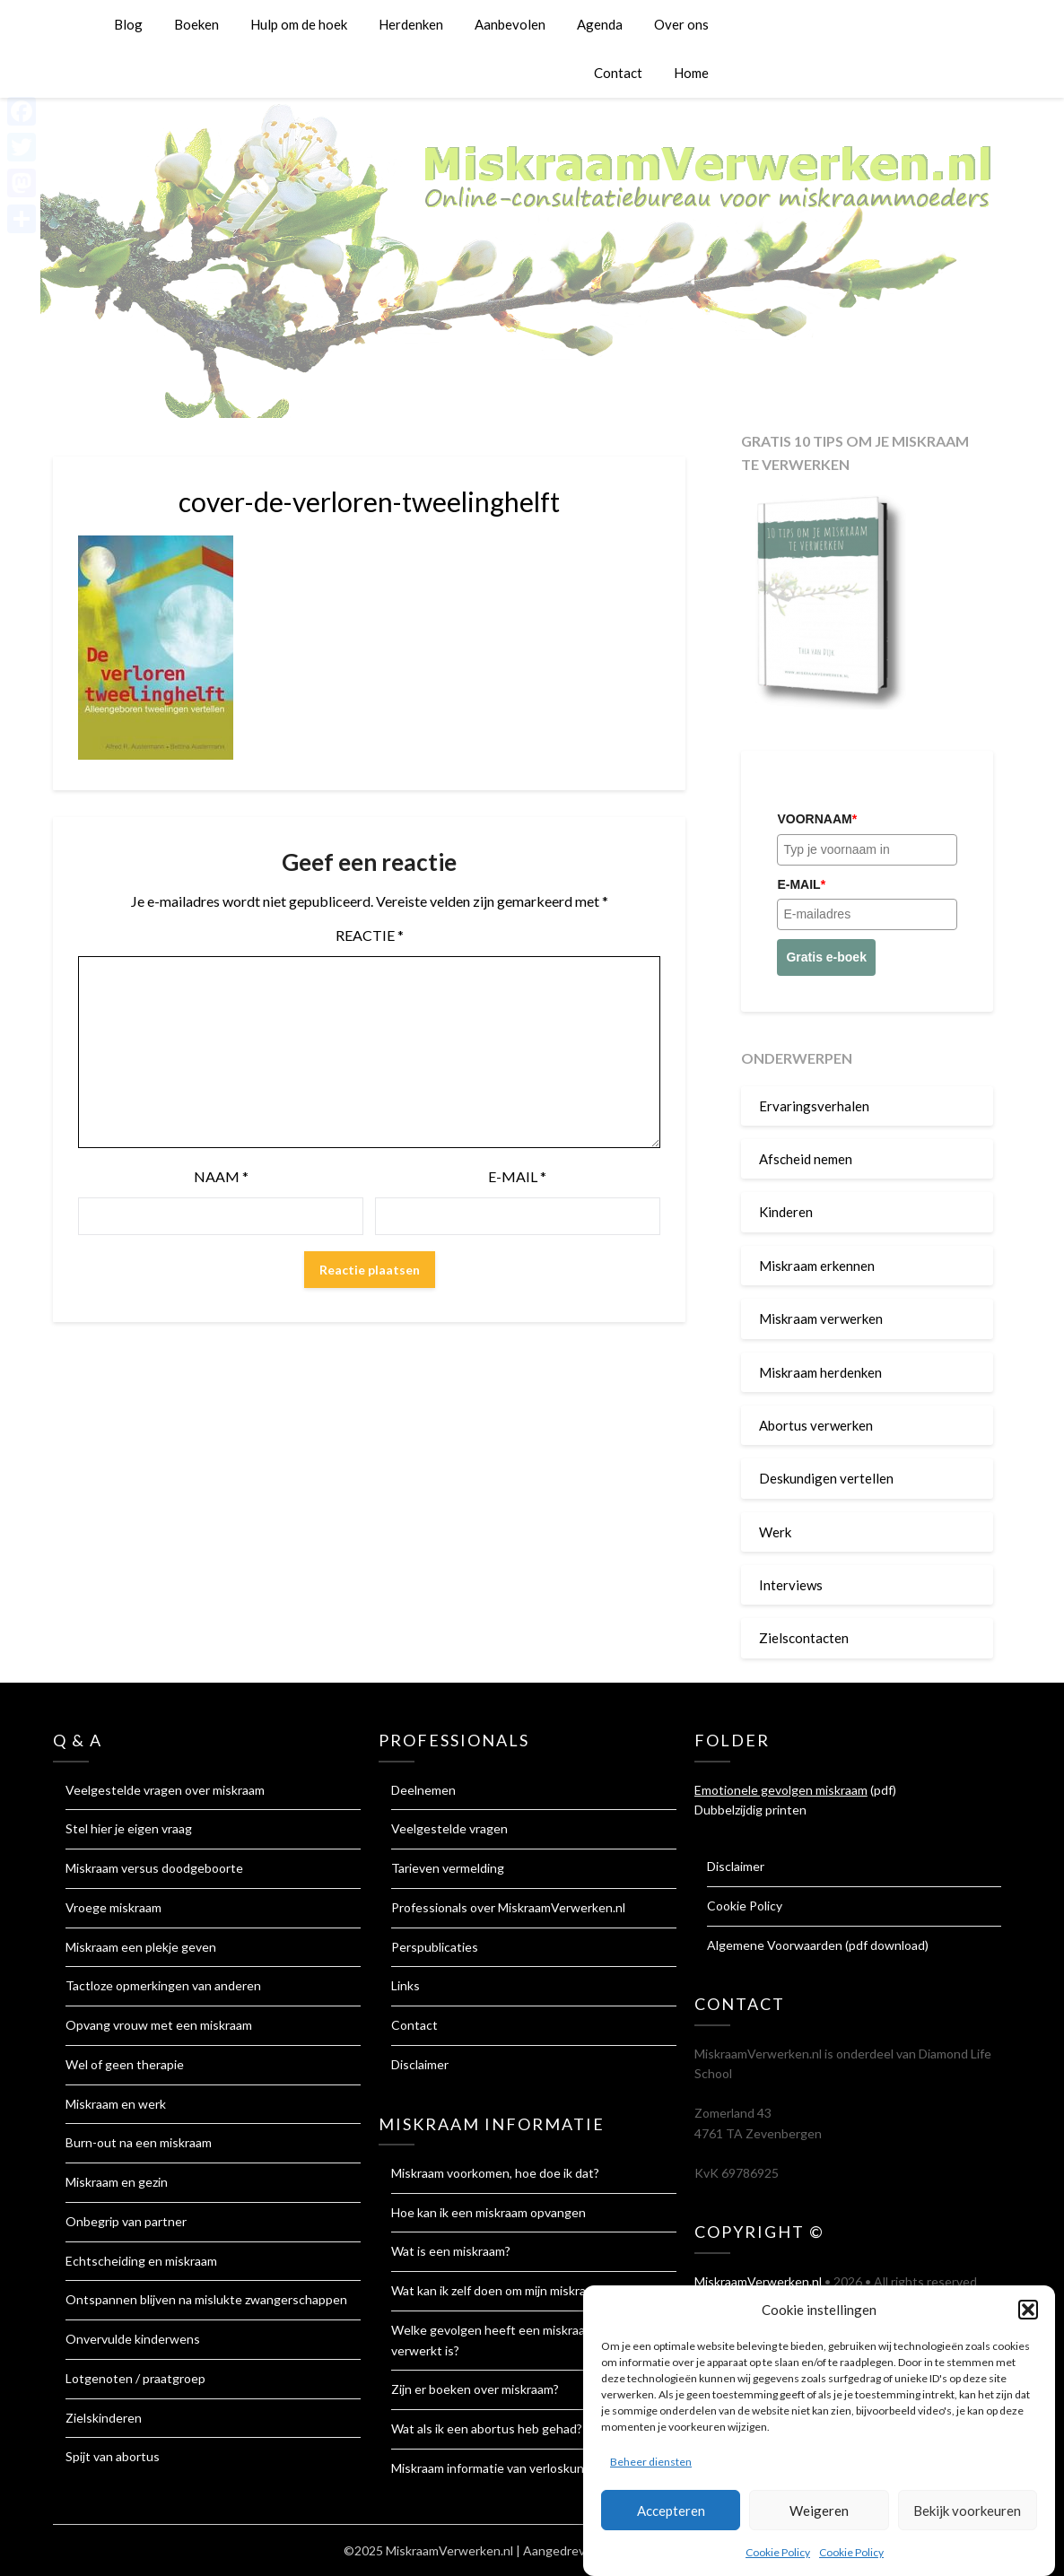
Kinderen (786, 1212)
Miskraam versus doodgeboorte (154, 1867)
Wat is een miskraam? (450, 2250)
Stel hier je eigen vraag (128, 1828)
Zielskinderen (103, 2417)
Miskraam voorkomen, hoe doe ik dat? (495, 2172)
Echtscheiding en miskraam (141, 2260)
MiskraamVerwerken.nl (758, 2281)
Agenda (600, 24)
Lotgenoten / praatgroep (135, 2378)
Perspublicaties (434, 1946)
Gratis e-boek (826, 957)
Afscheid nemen (805, 1159)
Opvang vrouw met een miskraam (158, 2024)
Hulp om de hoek (298, 24)
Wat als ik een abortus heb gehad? (486, 2428)
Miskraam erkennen (817, 1266)
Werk (775, 1532)
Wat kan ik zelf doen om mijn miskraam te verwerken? (538, 2290)
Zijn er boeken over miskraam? (475, 2389)
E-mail (517, 1176)
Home (691, 73)
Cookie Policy (778, 2562)
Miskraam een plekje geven (140, 1946)
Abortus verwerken (816, 1425)
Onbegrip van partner (126, 2221)
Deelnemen (423, 1789)
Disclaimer (420, 2064)
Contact (618, 73)
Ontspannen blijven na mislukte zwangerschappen (206, 2299)
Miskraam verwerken (821, 1318)
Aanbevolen (510, 24)
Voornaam (817, 819)
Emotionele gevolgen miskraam (781, 1789)
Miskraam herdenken (820, 1372)
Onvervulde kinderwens (132, 2338)
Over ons (681, 24)
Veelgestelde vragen (449, 1828)
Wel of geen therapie (124, 2064)
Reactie (370, 935)
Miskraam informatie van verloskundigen (503, 2468)
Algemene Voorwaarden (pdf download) (818, 1945)
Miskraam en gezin (116, 2181)
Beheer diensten (651, 2471)
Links (405, 1985)
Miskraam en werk (115, 2103)
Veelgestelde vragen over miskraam (165, 1789)
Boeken (196, 24)
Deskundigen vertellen (826, 1478)
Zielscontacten (804, 1638)
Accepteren (671, 2520)
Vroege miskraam (113, 1907)
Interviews (791, 1585)
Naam (221, 1176)
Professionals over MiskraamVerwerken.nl (508, 1907)
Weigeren (819, 2520)
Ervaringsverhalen (814, 1106)
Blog (128, 24)
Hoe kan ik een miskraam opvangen (488, 2212)
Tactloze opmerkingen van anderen (163, 1985)
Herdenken (411, 24)
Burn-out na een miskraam (138, 2142)
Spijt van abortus (112, 2456)
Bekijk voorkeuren (967, 2520)
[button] (1028, 2319)
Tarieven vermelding (447, 1867)
